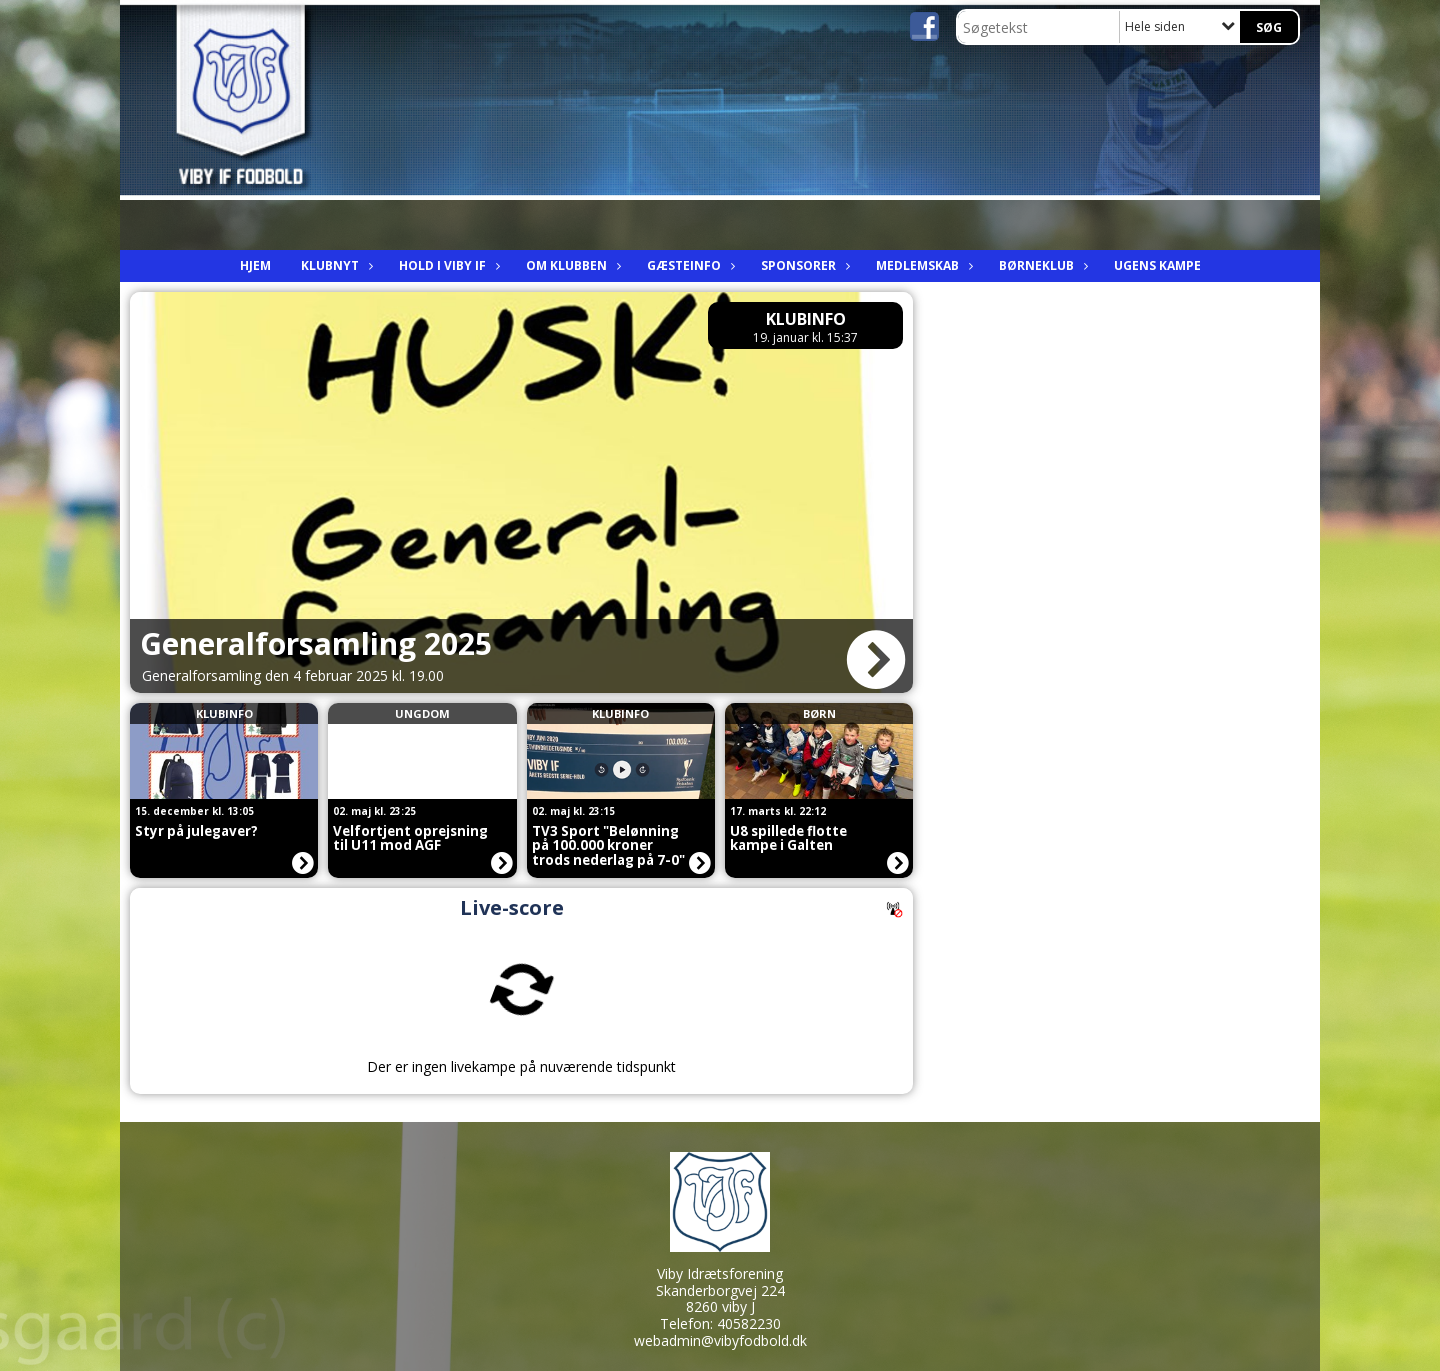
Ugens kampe (1157, 265)
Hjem (255, 265)
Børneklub (1041, 265)
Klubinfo (806, 319)
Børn (819, 713)
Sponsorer (803, 265)
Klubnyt (335, 265)
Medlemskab (922, 265)
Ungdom (422, 713)
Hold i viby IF (447, 265)
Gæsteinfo (689, 265)
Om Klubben (571, 265)
